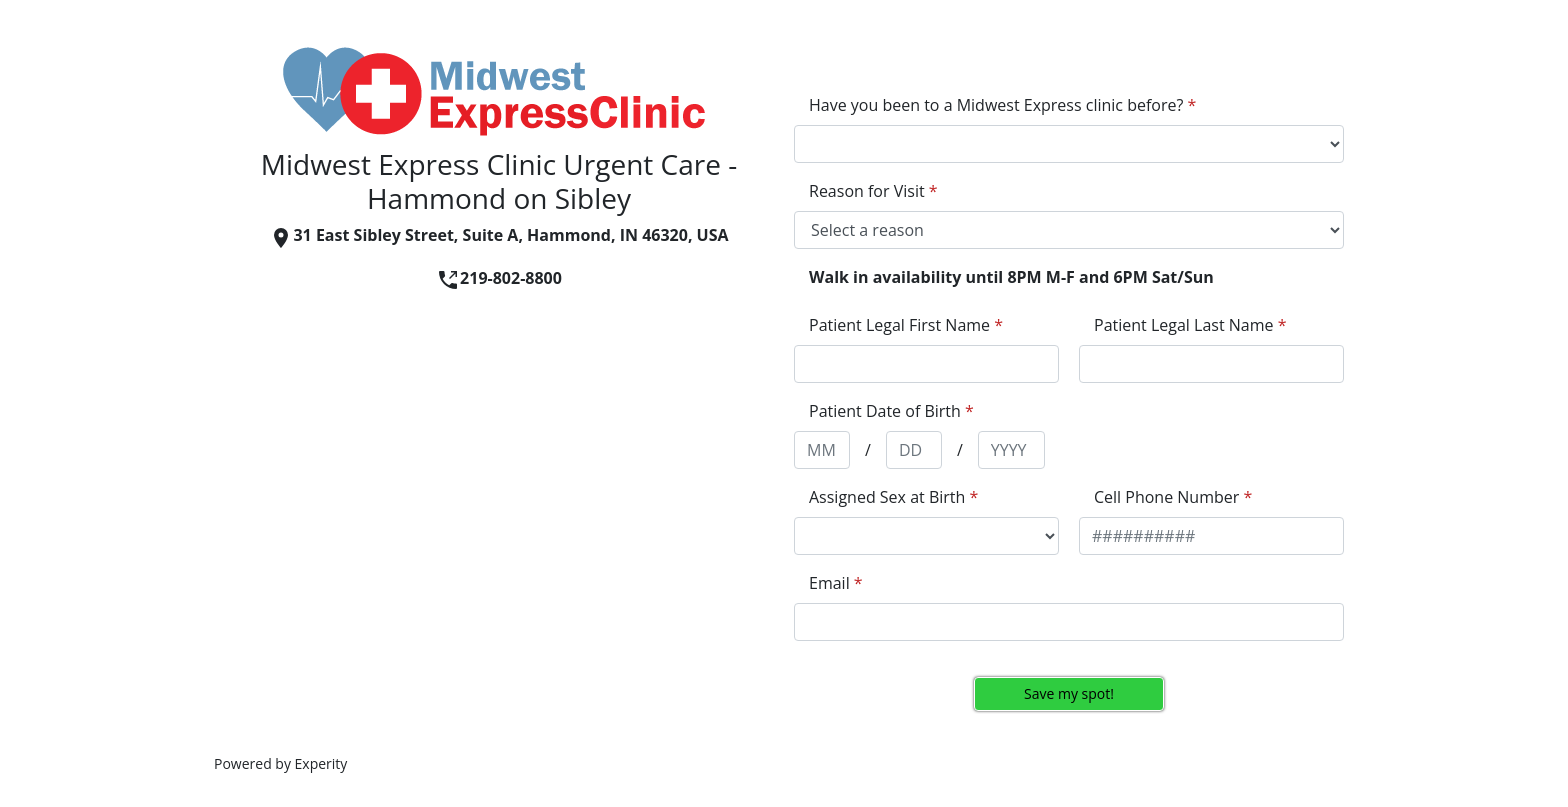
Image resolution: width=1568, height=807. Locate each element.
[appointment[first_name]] (926, 364)
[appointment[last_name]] (1211, 364)
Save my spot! (1069, 693)
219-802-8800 (499, 278)
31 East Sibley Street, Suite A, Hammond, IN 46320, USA (498, 235)
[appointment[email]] (1069, 622)
